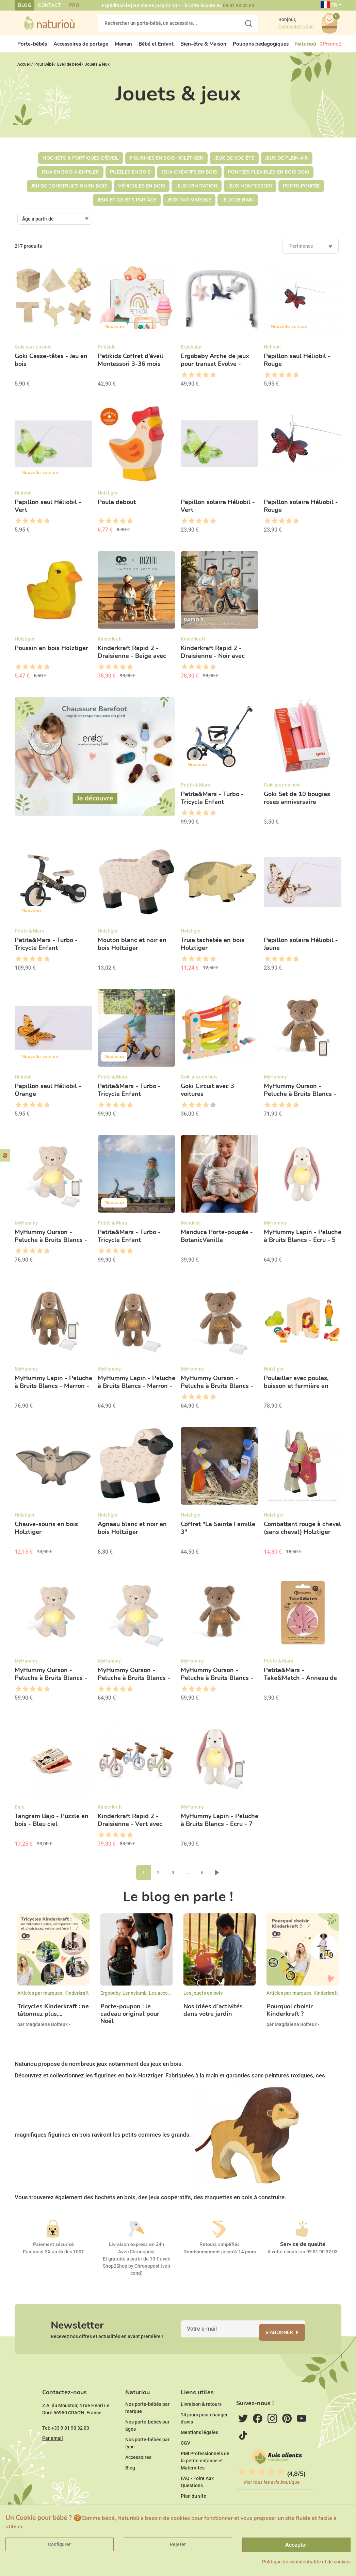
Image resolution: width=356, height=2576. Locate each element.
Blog (24, 5)
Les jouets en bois (203, 1999)
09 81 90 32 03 (238, 5)
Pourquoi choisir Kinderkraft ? (289, 2016)
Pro (74, 5)
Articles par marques (39, 1999)
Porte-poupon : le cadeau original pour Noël (129, 2020)
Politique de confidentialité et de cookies (306, 2561)
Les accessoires (166, 1999)
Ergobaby (110, 1999)
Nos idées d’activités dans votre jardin (213, 2016)
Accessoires (138, 2478)
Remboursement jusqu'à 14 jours (219, 2257)
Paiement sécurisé (53, 2250)
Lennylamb (135, 1999)
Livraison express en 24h (136, 2250)
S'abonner (288, 2342)
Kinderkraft (76, 1999)
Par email (52, 2459)
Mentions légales (199, 2453)
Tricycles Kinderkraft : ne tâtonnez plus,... (53, 2016)
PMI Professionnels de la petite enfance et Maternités (205, 2481)
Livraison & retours (201, 2425)
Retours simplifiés (219, 2250)
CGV (185, 2463)
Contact (49, 5)
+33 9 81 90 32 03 (70, 2448)
